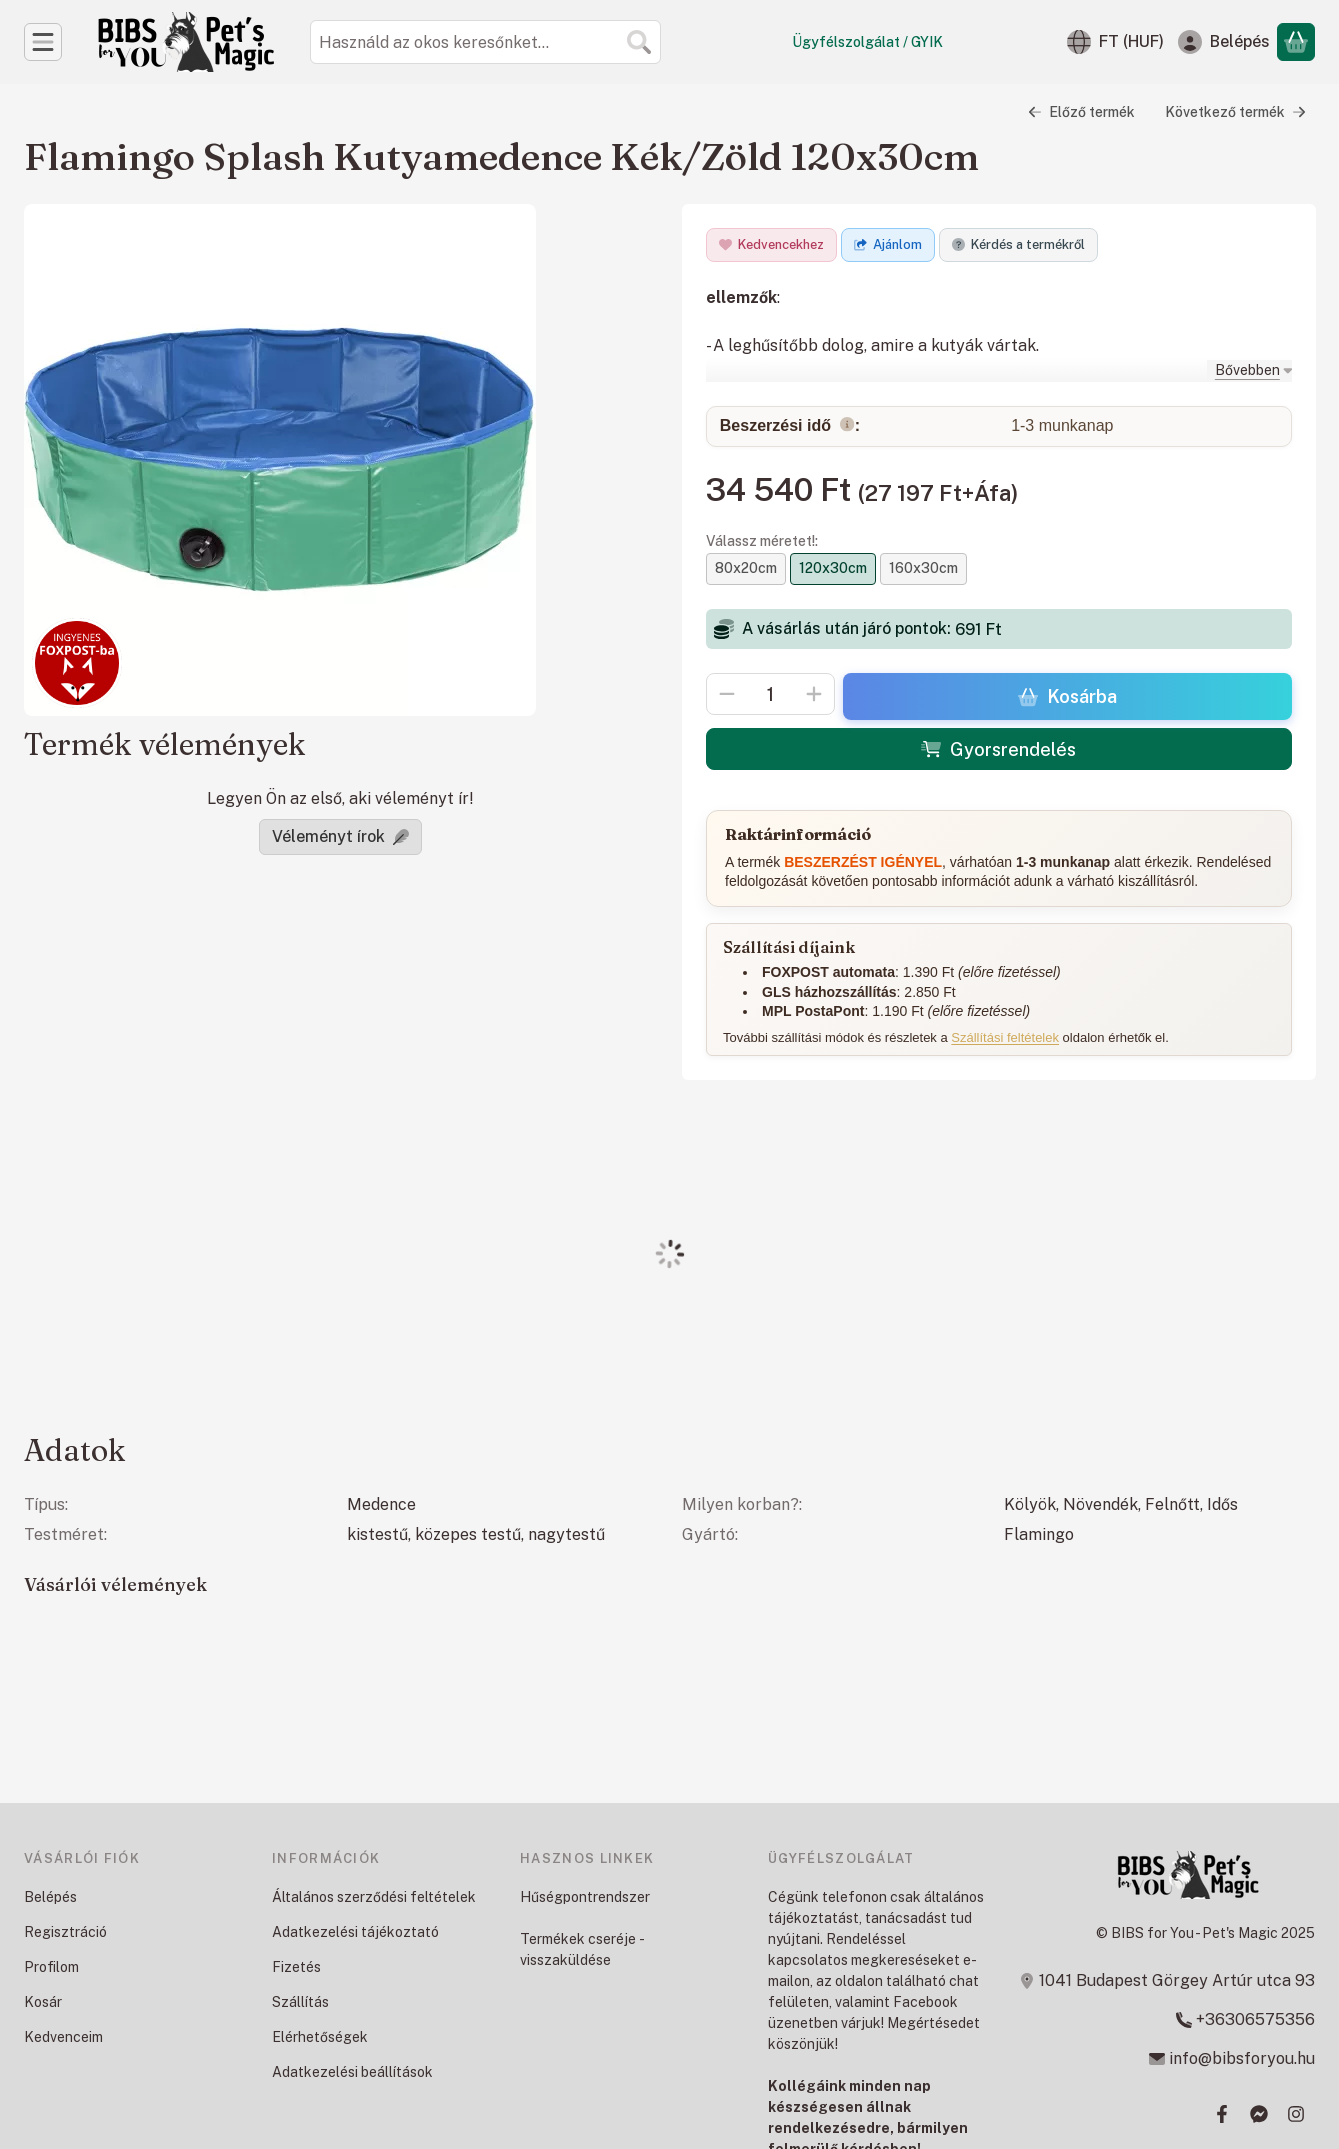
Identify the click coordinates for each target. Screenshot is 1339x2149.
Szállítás (300, 2002)
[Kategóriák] (43, 42)
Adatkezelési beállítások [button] (352, 2072)
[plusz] (814, 694)
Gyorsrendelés (998, 749)
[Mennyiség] (770, 694)
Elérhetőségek (320, 2037)
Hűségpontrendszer (585, 1897)
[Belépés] (1224, 42)
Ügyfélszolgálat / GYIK (867, 42)
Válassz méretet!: (762, 541)
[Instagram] (1296, 2114)
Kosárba (1066, 696)
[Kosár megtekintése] (1296, 42)
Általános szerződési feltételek (374, 1897)
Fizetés (296, 1967)
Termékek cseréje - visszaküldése (581, 1949)
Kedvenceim (63, 2037)
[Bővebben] (1248, 369)
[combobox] (485, 42)
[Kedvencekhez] (771, 245)
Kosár (43, 2002)
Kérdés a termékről (1018, 244)
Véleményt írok (340, 836)
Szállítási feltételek (1005, 1036)
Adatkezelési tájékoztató (355, 1932)
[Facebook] (1222, 2114)
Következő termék (1235, 112)
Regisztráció (65, 1932)
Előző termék (1081, 112)
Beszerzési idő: (789, 426)
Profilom (51, 1967)
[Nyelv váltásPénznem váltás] (1115, 42)
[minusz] (727, 694)
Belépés (50, 1897)
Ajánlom (888, 244)
